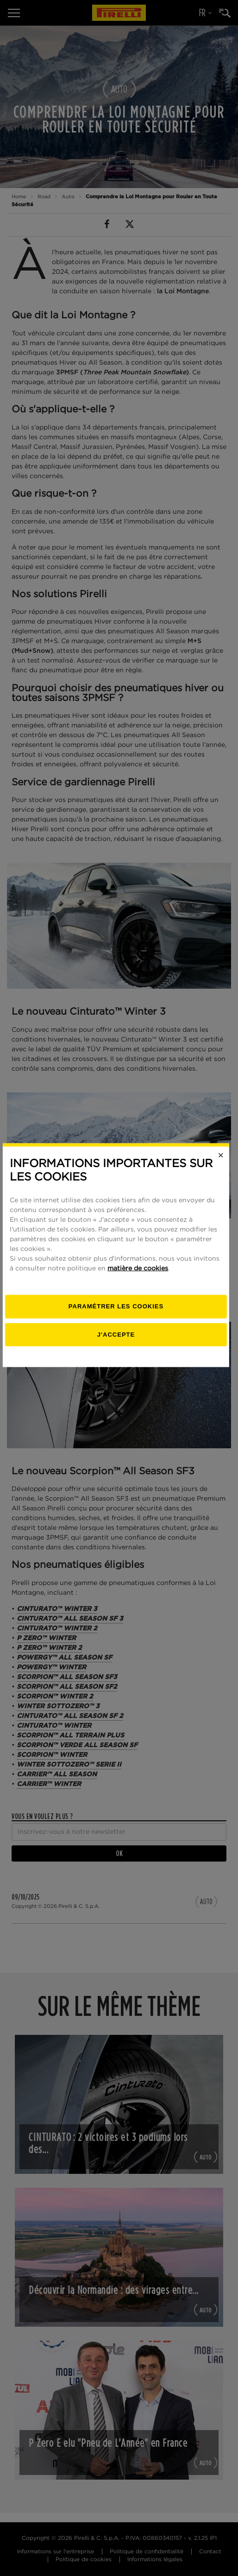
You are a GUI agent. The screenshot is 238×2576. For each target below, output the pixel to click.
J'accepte (119, 1367)
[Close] (224, 1188)
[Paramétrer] (119, 1339)
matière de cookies (141, 1301)
